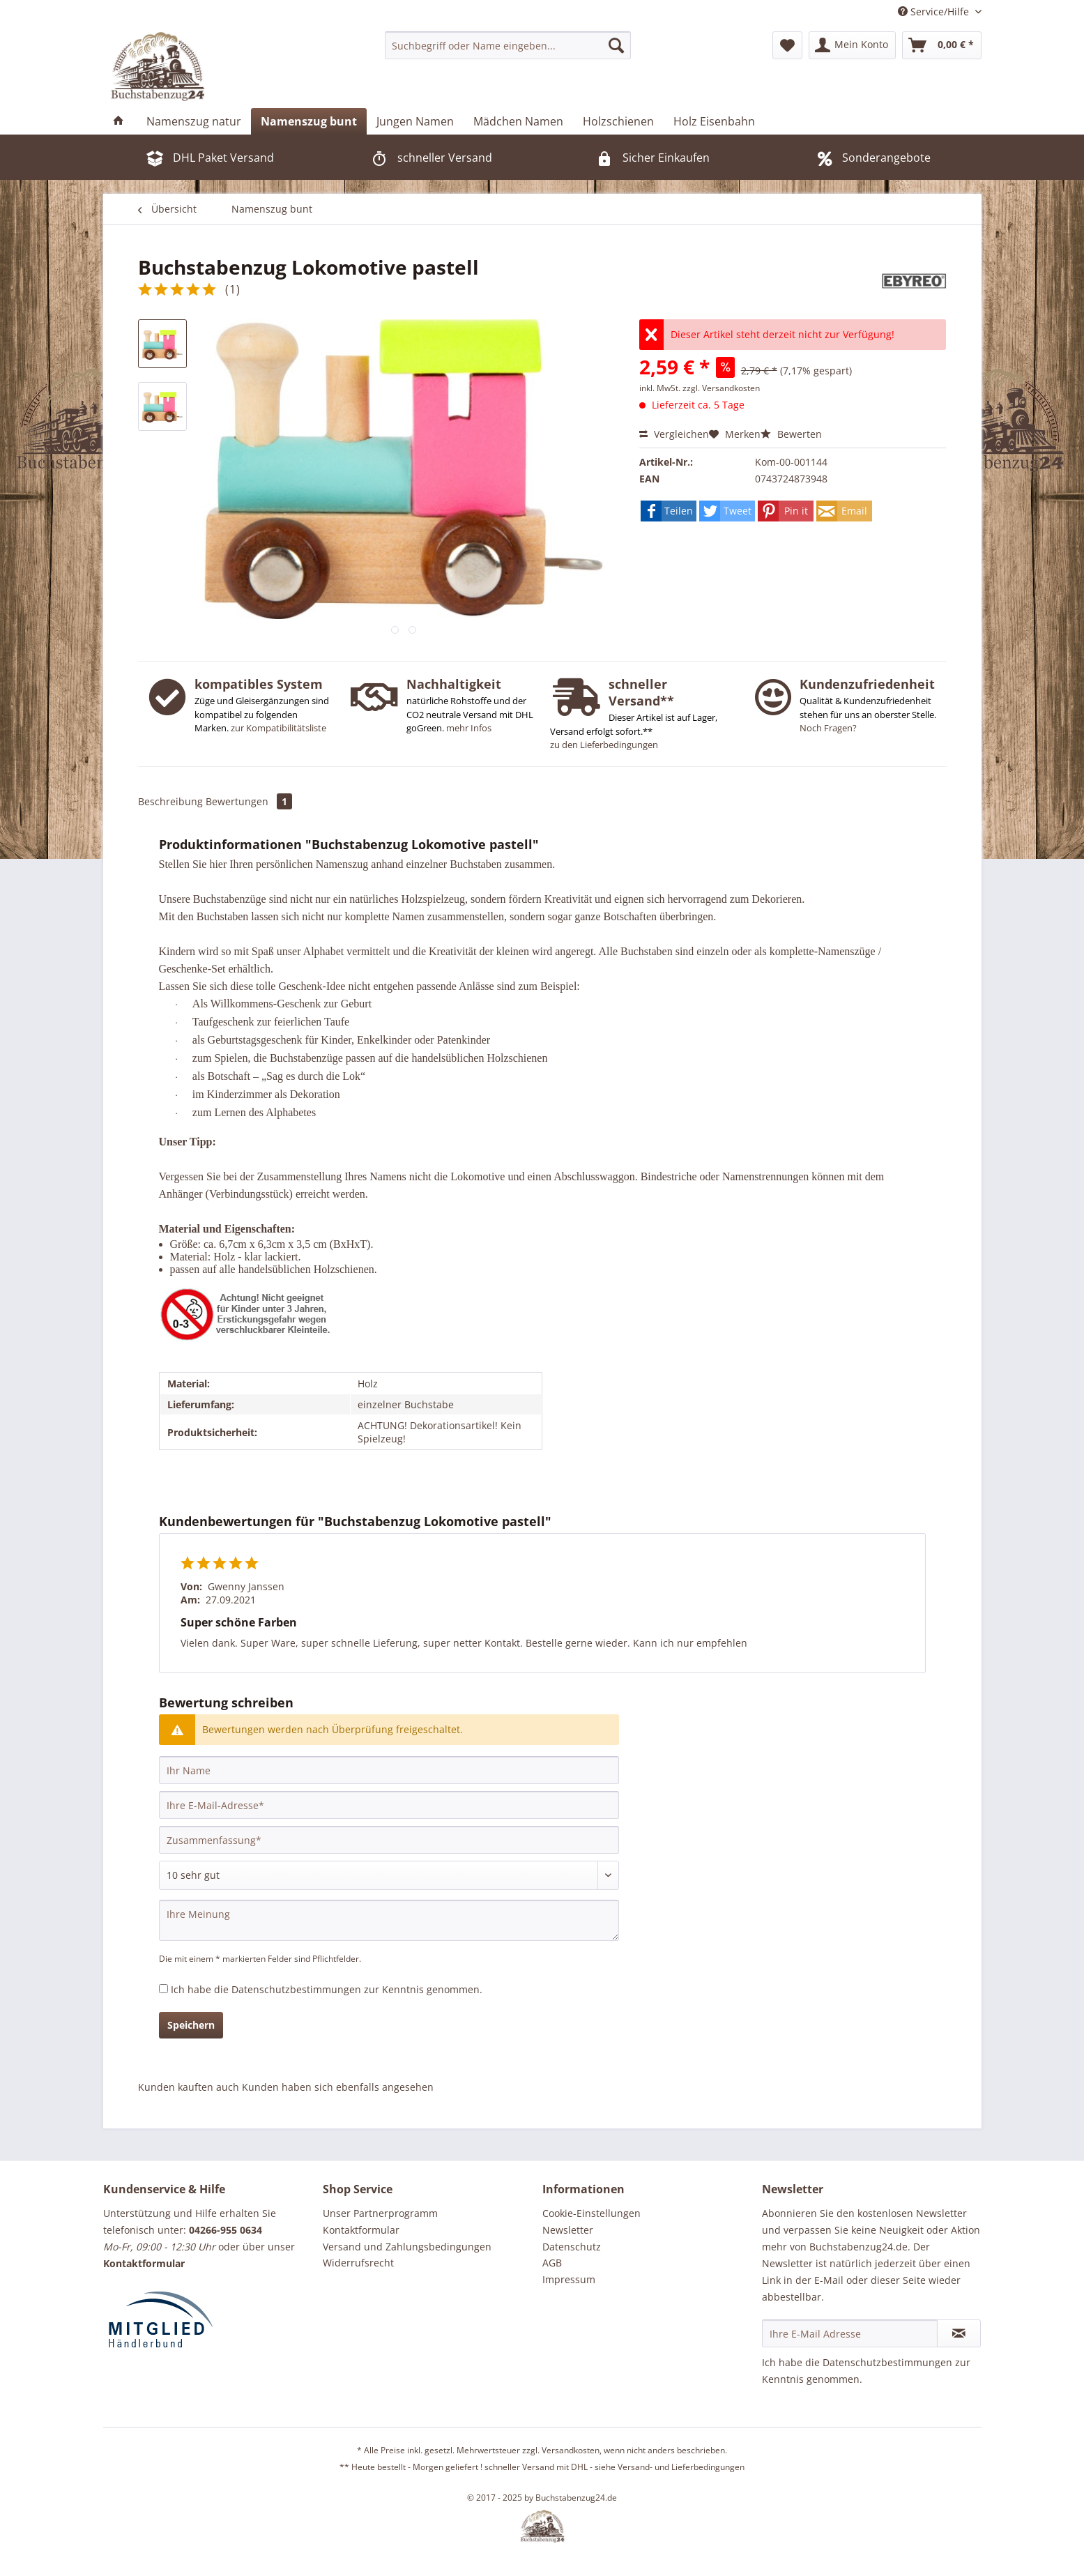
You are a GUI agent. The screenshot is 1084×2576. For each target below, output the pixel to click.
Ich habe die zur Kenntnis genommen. (326, 1989)
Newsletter (567, 2229)
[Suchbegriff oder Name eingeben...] (508, 45)
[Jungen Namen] (415, 121)
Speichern (191, 2025)
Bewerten (791, 434)
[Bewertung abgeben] (389, 1875)
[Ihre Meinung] (389, 1920)
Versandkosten (571, 2450)
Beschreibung (170, 801)
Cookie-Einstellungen (591, 2213)
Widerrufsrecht (358, 2262)
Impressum (568, 2279)
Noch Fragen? (828, 728)
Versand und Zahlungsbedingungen (407, 2246)
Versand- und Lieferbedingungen (681, 2467)
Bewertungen (249, 801)
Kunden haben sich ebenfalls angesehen (338, 2087)
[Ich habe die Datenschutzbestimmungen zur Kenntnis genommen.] (163, 1988)
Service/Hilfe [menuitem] (935, 11)
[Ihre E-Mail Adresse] (850, 2333)
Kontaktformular (361, 2229)
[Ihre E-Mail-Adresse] (389, 1805)
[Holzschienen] (618, 121)
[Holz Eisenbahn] (714, 121)
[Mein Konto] (852, 45)
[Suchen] (616, 45)
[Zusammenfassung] (389, 1840)
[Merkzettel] (787, 45)
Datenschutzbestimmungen (296, 1989)
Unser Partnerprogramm (380, 2213)
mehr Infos (468, 728)
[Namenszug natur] (194, 121)
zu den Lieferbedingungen (604, 744)
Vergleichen (674, 434)
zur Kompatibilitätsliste (278, 728)
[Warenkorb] (942, 45)
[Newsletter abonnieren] (959, 2333)
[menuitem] (508, 45)
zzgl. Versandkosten (721, 388)
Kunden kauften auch (188, 2087)
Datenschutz (571, 2246)
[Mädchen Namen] (518, 121)
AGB (552, 2262)
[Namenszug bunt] (309, 121)
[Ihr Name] (389, 1770)
